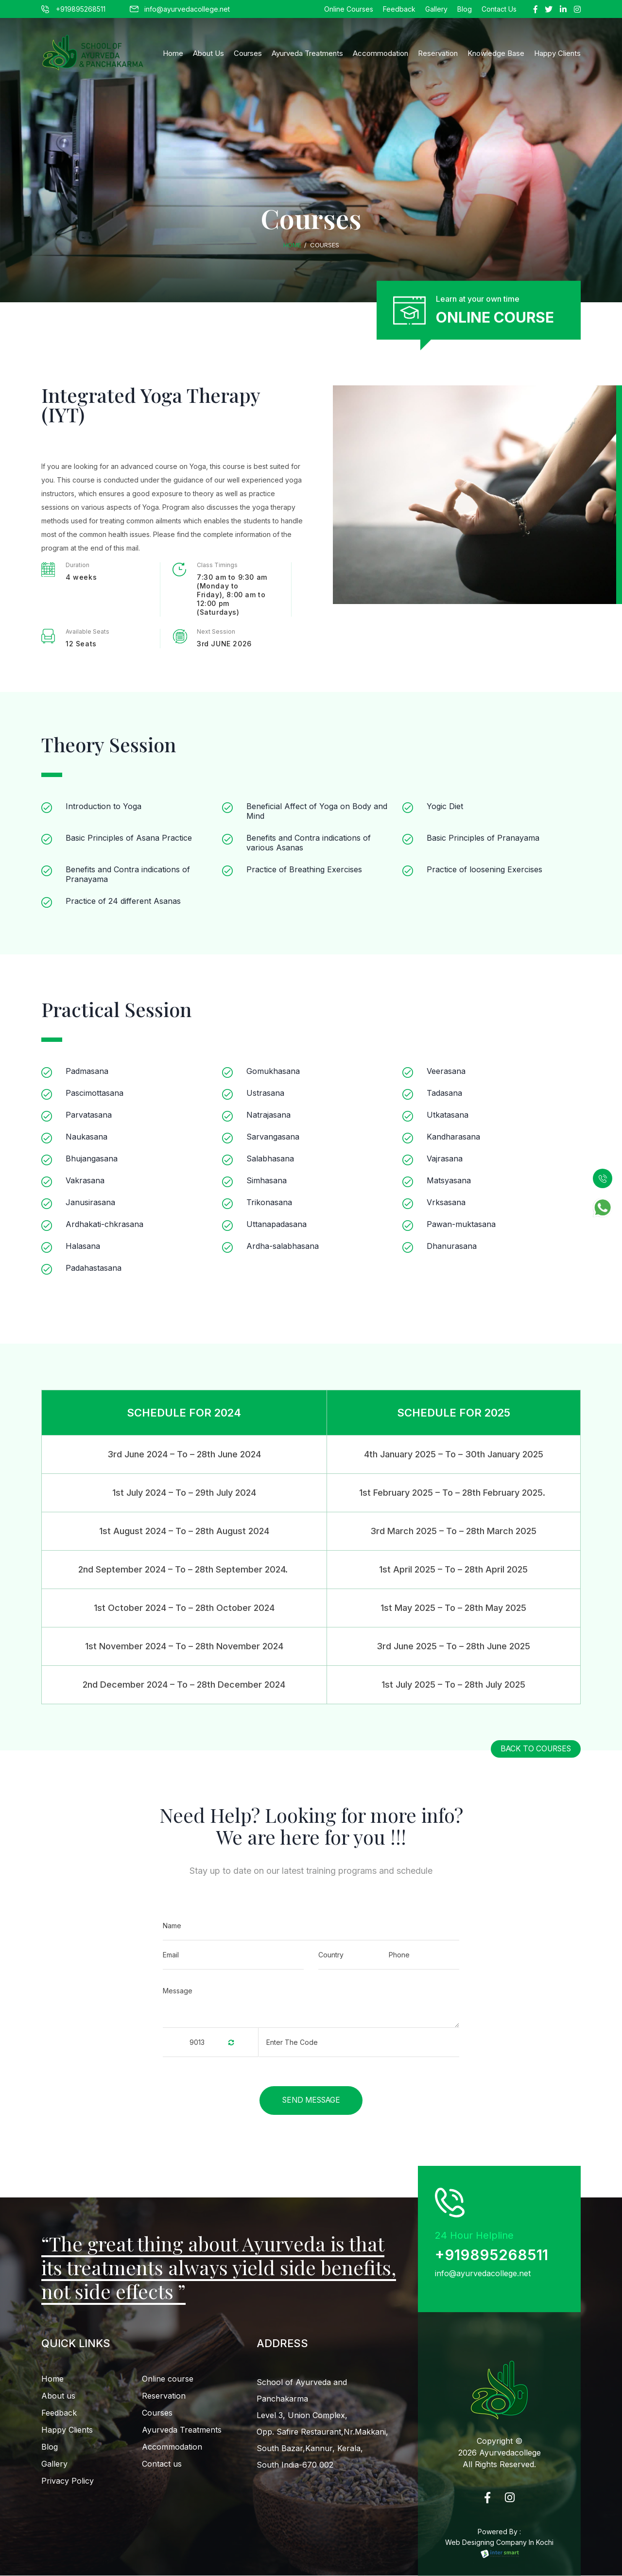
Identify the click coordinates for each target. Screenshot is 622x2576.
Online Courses (348, 9)
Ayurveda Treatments (307, 53)
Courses (248, 53)
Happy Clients (67, 2430)
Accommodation (380, 53)
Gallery (436, 9)
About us (58, 2396)
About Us (208, 53)
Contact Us (499, 9)
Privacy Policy (67, 2481)
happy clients (557, 53)
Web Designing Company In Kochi (499, 2548)
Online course (167, 2379)
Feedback (399, 9)
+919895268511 (73, 9)
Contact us (162, 2464)
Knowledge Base (495, 53)
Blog (464, 9)
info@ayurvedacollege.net (180, 9)
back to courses (536, 1748)
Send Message (311, 2100)
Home (173, 53)
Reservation (438, 53)
